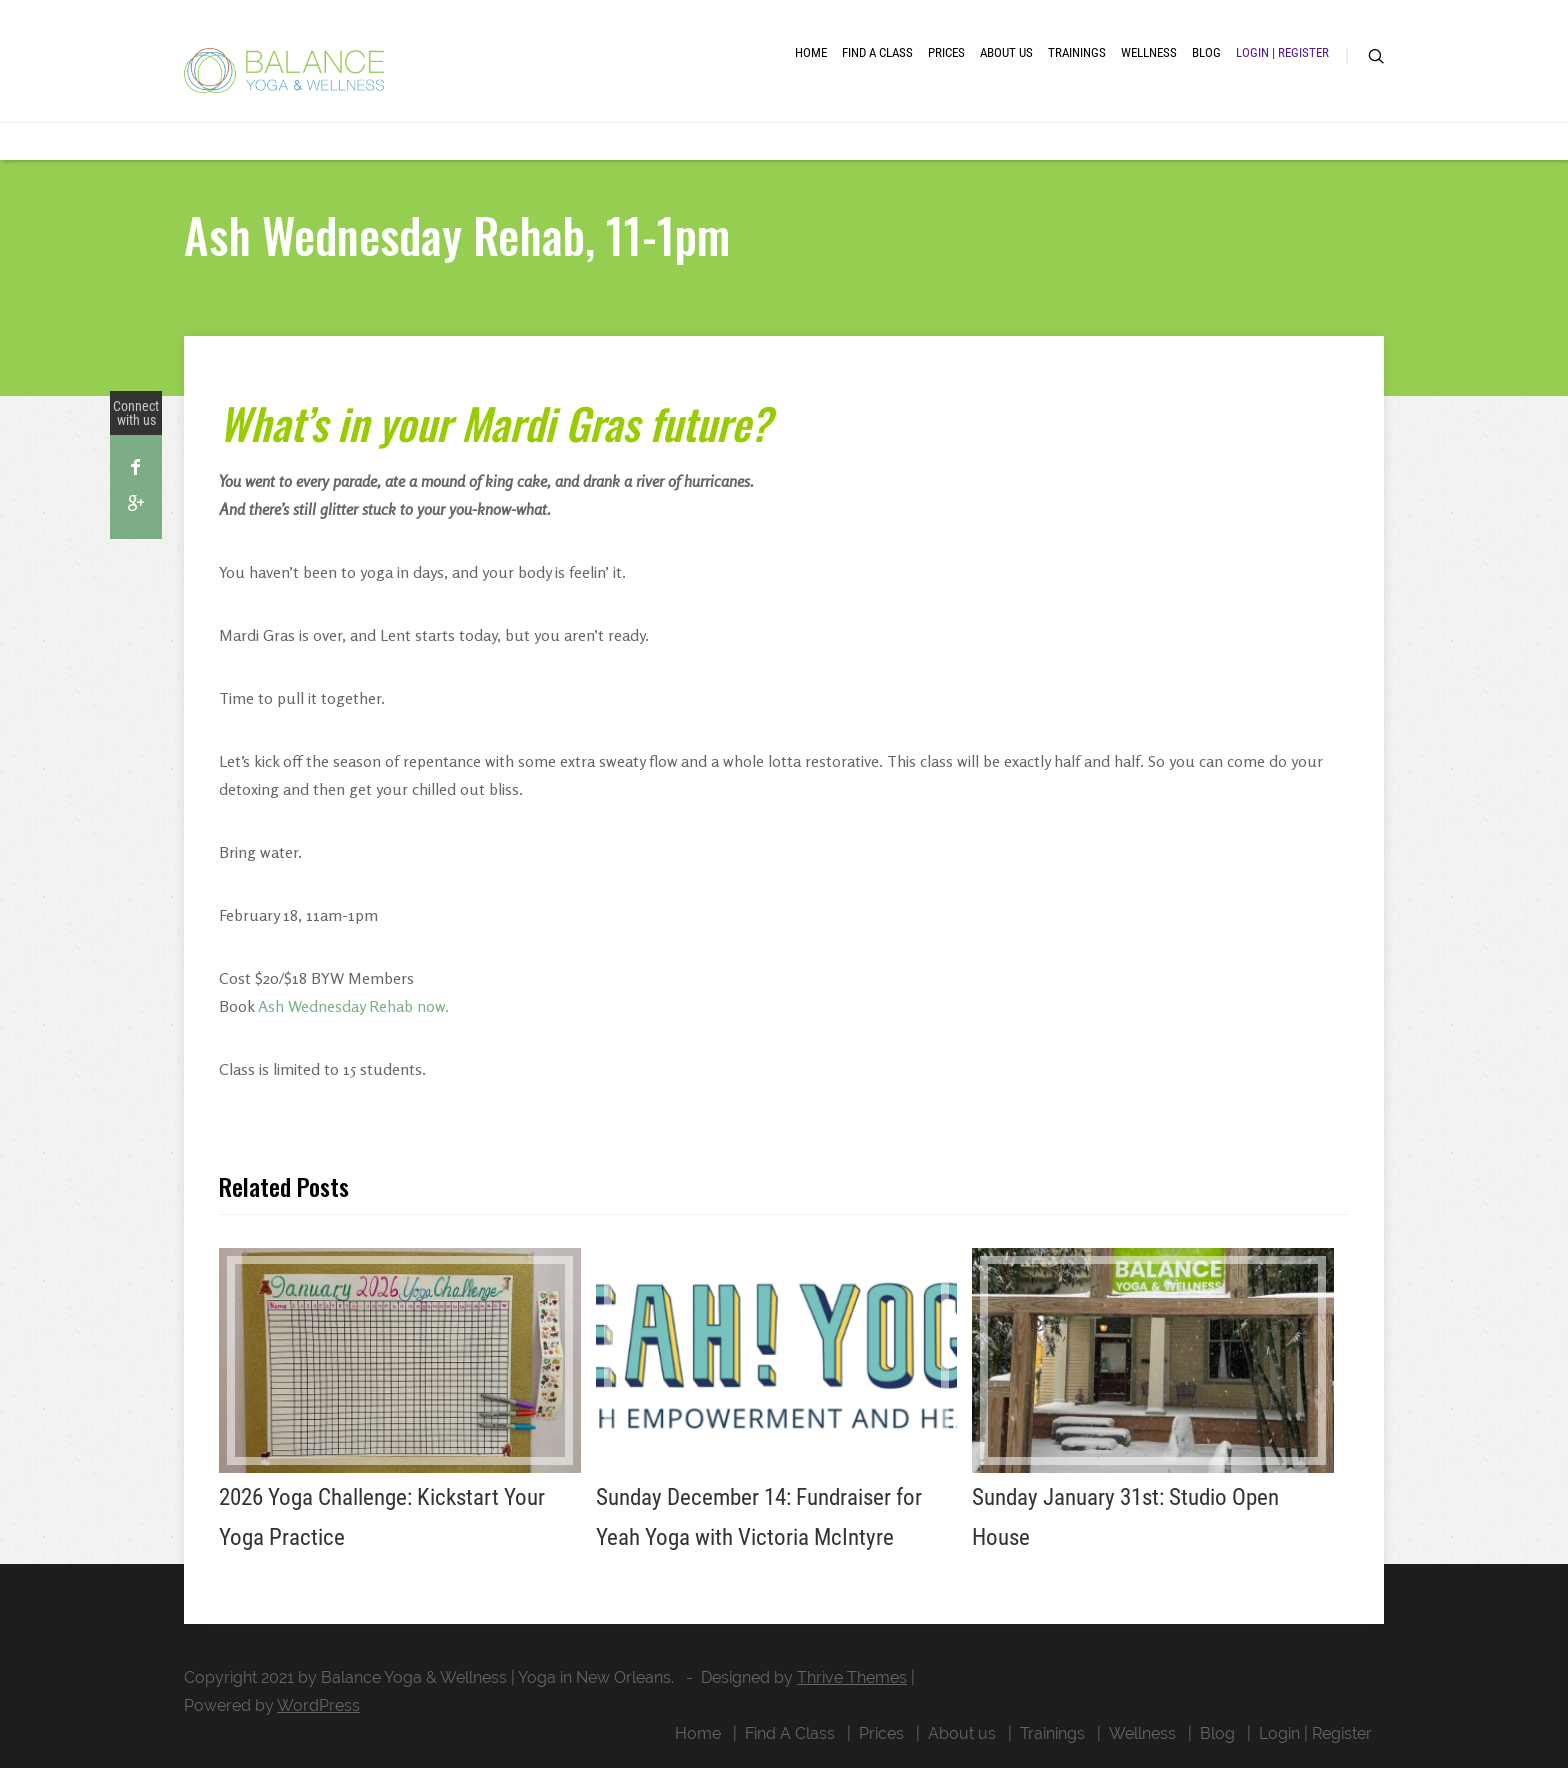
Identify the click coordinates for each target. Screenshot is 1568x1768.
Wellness (1149, 52)
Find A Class (877, 52)
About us (1006, 52)
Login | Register (1282, 52)
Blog (1206, 52)
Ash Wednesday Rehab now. (353, 1006)
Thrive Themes (852, 1677)
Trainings (1077, 52)
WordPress (318, 1705)
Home (811, 52)
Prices (946, 52)
